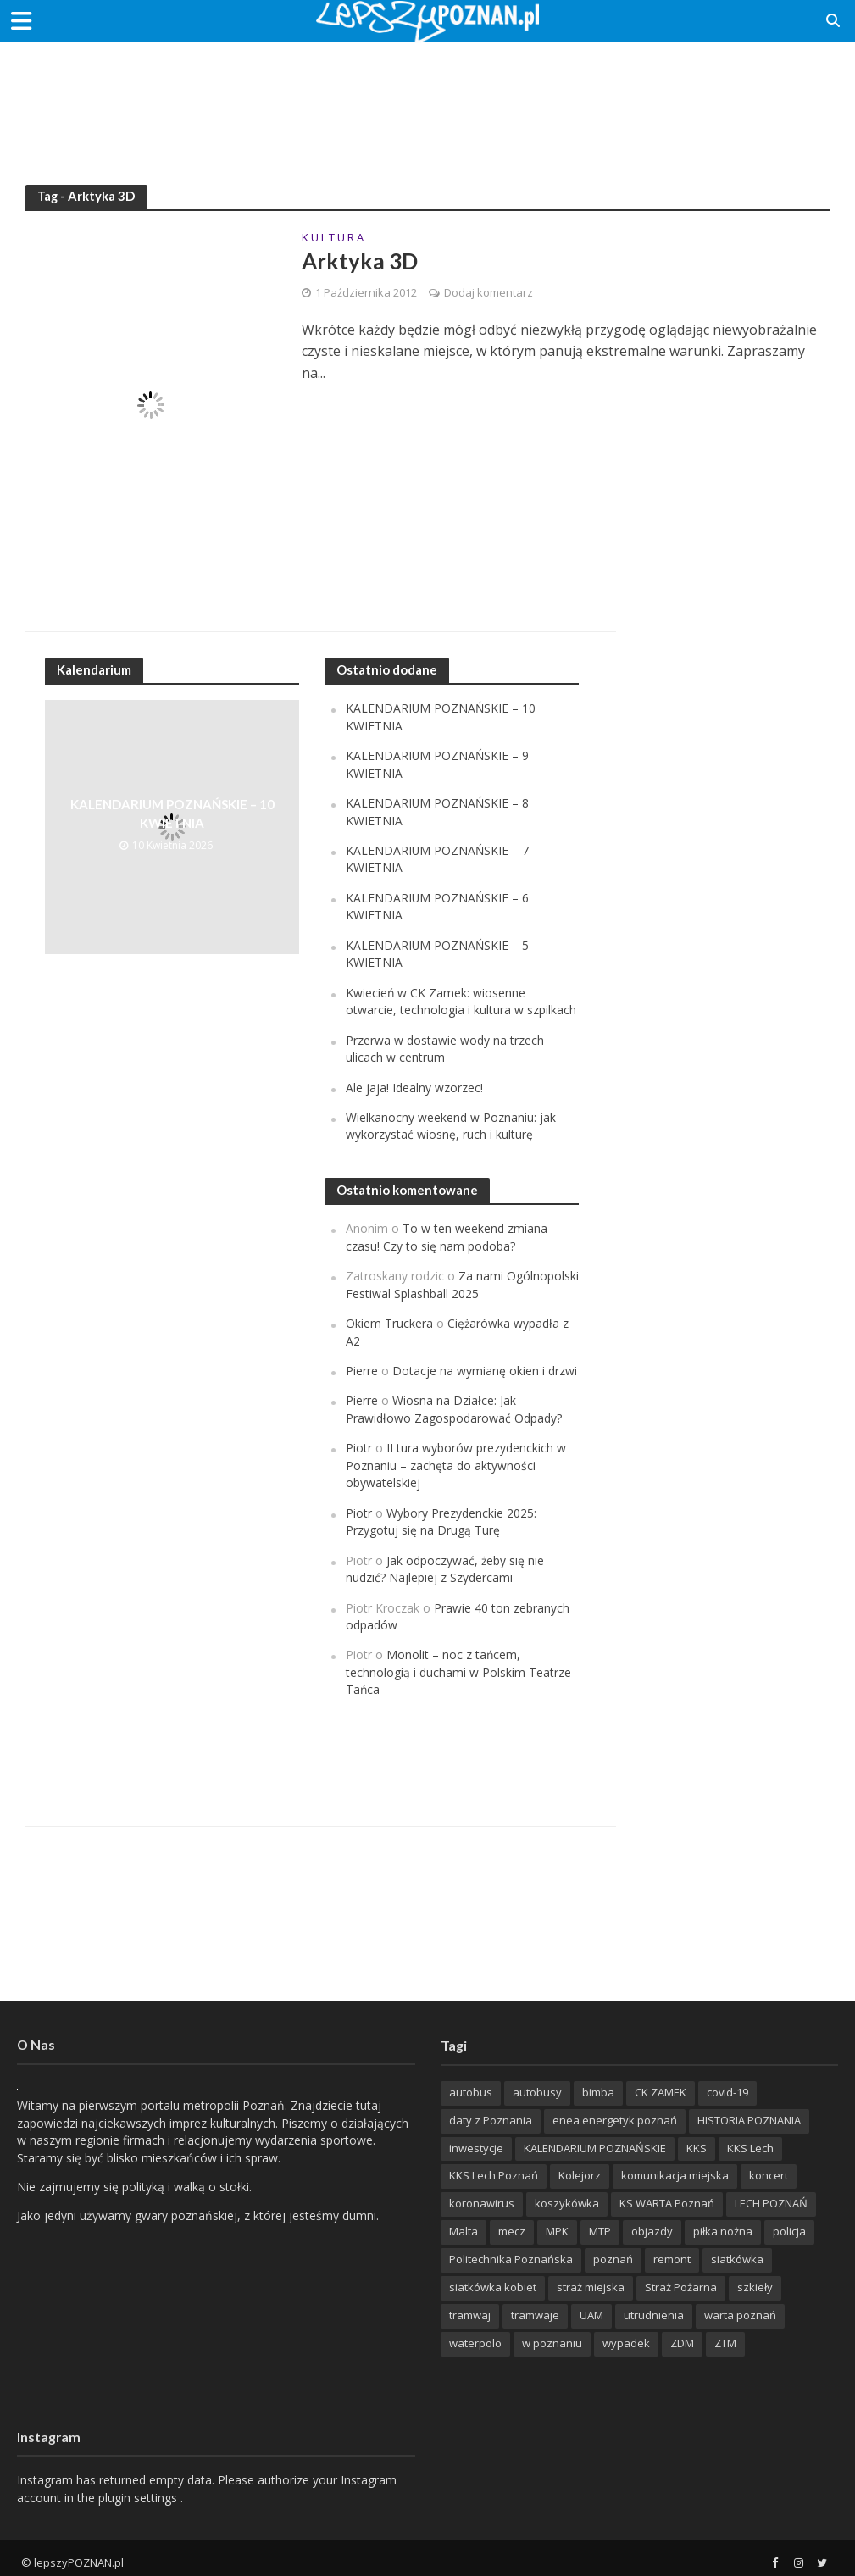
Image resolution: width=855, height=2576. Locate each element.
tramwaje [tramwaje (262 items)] (535, 2315)
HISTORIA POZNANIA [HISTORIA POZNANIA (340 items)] (749, 2120)
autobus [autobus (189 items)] (470, 2092)
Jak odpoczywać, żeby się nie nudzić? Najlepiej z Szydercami (445, 1568)
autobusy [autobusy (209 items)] (537, 2092)
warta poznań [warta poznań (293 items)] (740, 2315)
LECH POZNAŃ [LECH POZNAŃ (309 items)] (771, 2203)
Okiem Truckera (389, 1323)
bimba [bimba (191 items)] (598, 2092)
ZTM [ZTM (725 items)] (725, 2343)
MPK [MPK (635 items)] (557, 2231)
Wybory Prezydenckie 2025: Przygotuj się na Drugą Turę (441, 1521)
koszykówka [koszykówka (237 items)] (567, 2203)
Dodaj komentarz (488, 292)
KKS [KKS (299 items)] (696, 2148)
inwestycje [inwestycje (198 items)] (476, 2148)
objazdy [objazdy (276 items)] (652, 2231)
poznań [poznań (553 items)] (613, 2259)
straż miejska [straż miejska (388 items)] (591, 2287)
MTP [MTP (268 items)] (600, 2231)
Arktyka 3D (360, 261)
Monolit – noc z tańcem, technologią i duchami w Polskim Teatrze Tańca (458, 1671)
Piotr (359, 1448)
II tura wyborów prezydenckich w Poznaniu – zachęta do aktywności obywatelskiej (456, 1465)
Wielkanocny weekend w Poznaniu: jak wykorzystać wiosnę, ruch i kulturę (451, 1125)
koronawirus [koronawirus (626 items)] (481, 2203)
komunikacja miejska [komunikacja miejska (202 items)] (675, 2175)
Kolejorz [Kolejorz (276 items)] (579, 2175)
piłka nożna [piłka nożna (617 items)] (722, 2231)
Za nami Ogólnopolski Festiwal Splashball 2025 (462, 1284)
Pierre (362, 1371)
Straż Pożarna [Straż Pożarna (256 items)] (681, 2287)
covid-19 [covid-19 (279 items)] (727, 2092)
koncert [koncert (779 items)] (768, 2175)
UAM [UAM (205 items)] (591, 2315)
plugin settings (139, 2498)
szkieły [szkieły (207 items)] (755, 2287)
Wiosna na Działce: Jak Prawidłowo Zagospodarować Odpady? (454, 1408)
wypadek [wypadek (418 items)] (626, 2343)
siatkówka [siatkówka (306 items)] (737, 2259)
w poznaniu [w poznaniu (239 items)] (552, 2343)
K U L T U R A (333, 238)
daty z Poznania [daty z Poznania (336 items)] (490, 2120)
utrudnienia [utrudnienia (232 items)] (654, 2315)
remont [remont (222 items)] (672, 2259)
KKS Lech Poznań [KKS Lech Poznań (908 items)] (493, 2175)
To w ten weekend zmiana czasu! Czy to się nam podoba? (446, 1236)
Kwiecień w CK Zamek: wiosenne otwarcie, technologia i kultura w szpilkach (461, 1001)
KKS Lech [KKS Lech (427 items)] (750, 2148)
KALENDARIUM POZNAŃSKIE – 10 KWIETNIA (172, 813)
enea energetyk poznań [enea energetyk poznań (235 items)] (614, 2120)
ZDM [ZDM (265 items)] (682, 2343)
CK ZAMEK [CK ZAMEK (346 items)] (660, 2092)
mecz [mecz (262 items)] (511, 2231)
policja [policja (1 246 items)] (789, 2231)
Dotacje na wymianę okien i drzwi (484, 1371)
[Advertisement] (427, 97)
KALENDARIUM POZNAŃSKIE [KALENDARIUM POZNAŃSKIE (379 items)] (595, 2148)
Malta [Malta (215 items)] (463, 2231)
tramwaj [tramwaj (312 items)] (470, 2315)
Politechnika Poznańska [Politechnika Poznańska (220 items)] (511, 2259)
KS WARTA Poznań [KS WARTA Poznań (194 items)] (666, 2203)
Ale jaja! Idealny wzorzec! (414, 1088)
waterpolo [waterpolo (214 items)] (475, 2343)
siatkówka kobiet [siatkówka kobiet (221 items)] (492, 2287)
